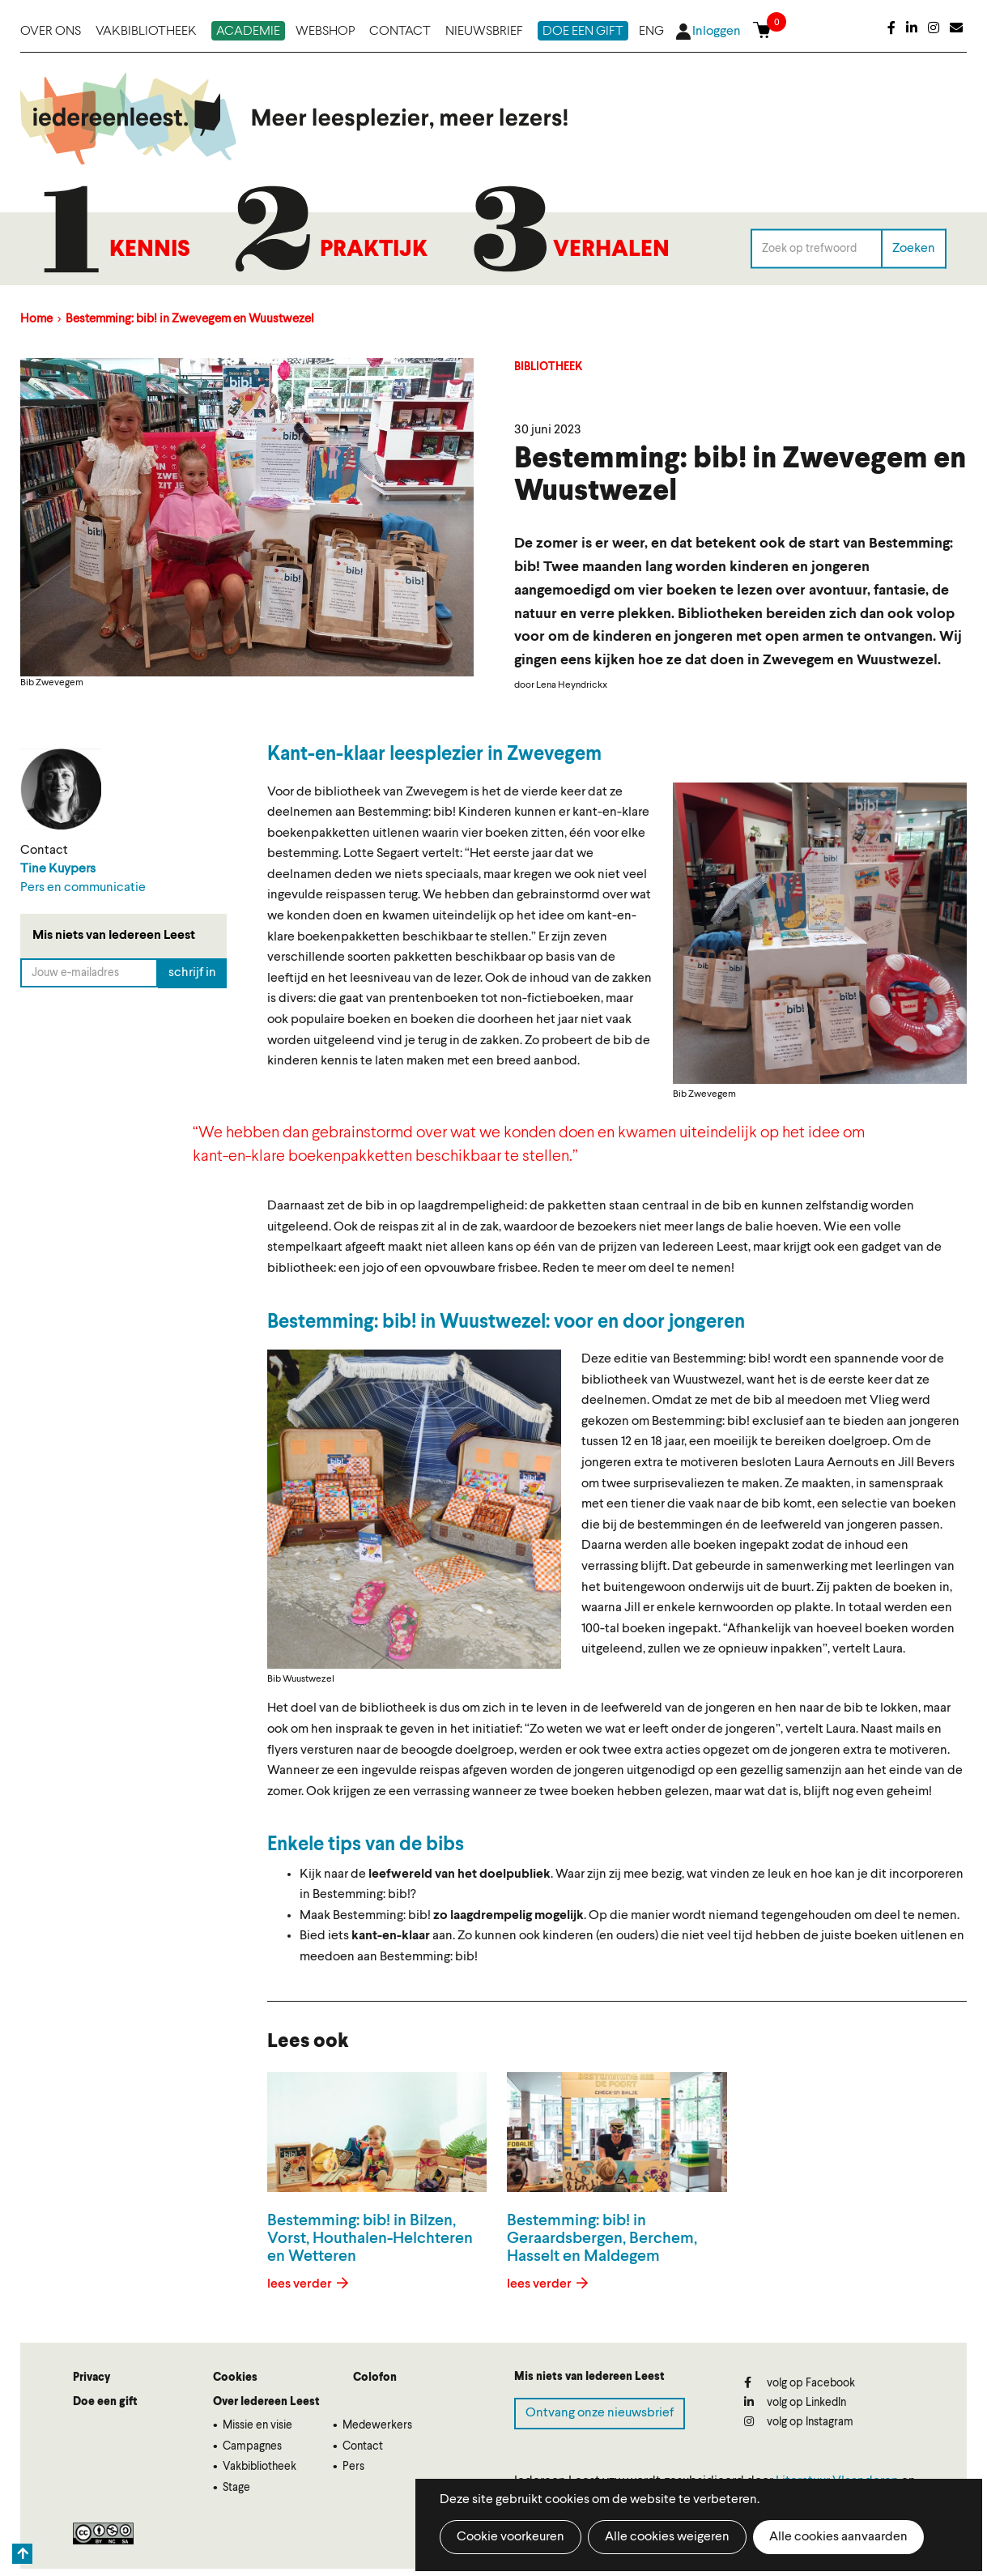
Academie (248, 31)
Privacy (91, 2377)
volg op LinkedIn (795, 2402)
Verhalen (611, 250)
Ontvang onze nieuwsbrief (599, 2413)
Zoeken (913, 247)
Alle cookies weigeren (667, 2537)
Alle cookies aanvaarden (838, 2537)
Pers (353, 2466)
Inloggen (716, 31)
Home (36, 319)
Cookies (235, 2377)
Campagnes (252, 2446)
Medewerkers (377, 2425)
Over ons (50, 31)
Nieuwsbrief (484, 31)
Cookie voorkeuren (510, 2537)
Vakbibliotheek (146, 31)
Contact (400, 31)
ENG (651, 31)
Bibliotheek (548, 367)
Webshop (325, 31)
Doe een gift (582, 31)
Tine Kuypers (58, 869)
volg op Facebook (799, 2383)
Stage (236, 2487)
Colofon (375, 2377)
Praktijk (374, 250)
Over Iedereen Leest (266, 2402)
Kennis (149, 250)
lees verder (300, 2284)
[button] (820, 933)
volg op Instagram (798, 2422)
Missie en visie (257, 2425)
